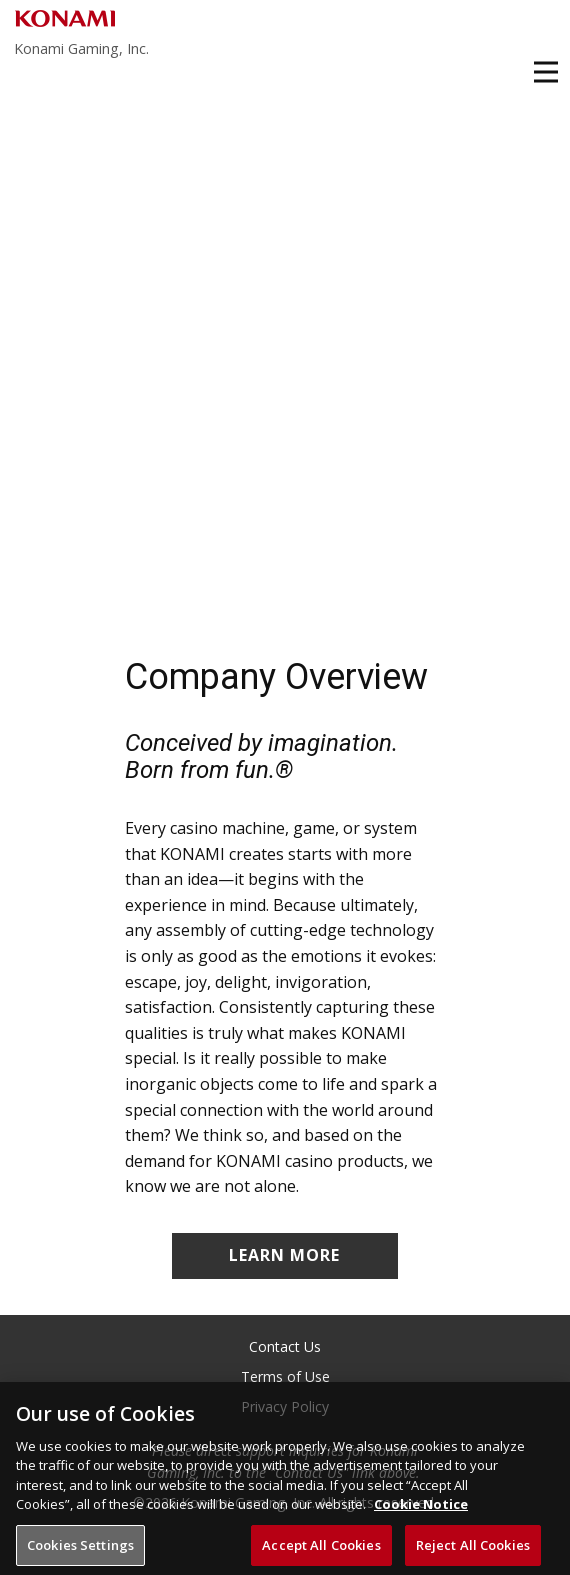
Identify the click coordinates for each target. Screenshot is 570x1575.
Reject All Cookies (473, 1551)
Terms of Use (285, 1376)
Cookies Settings (80, 1551)
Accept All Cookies (321, 1551)
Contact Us (285, 1346)
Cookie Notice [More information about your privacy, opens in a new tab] (421, 1510)
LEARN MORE (284, 1255)
